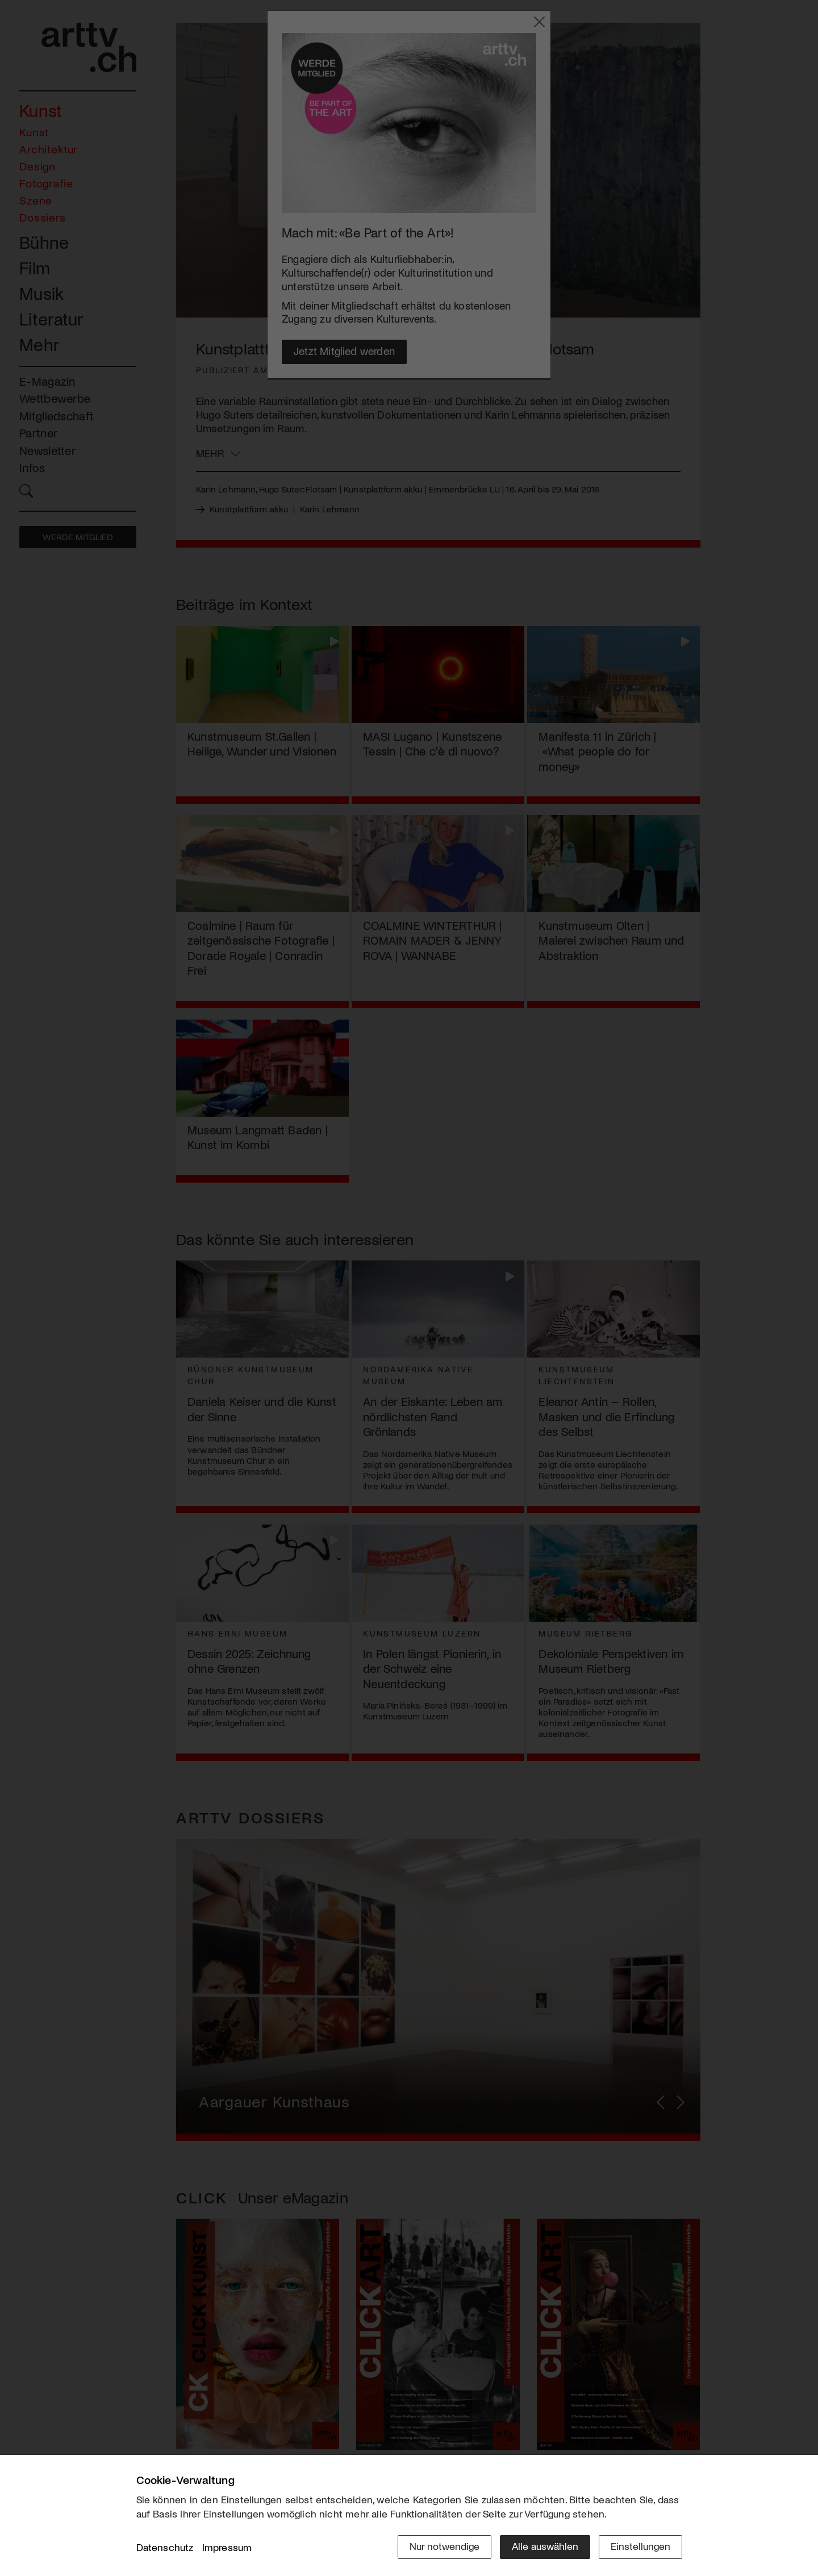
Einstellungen (640, 2546)
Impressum (227, 2547)
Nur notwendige (444, 2546)
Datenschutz (165, 2547)
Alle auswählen (545, 2546)
